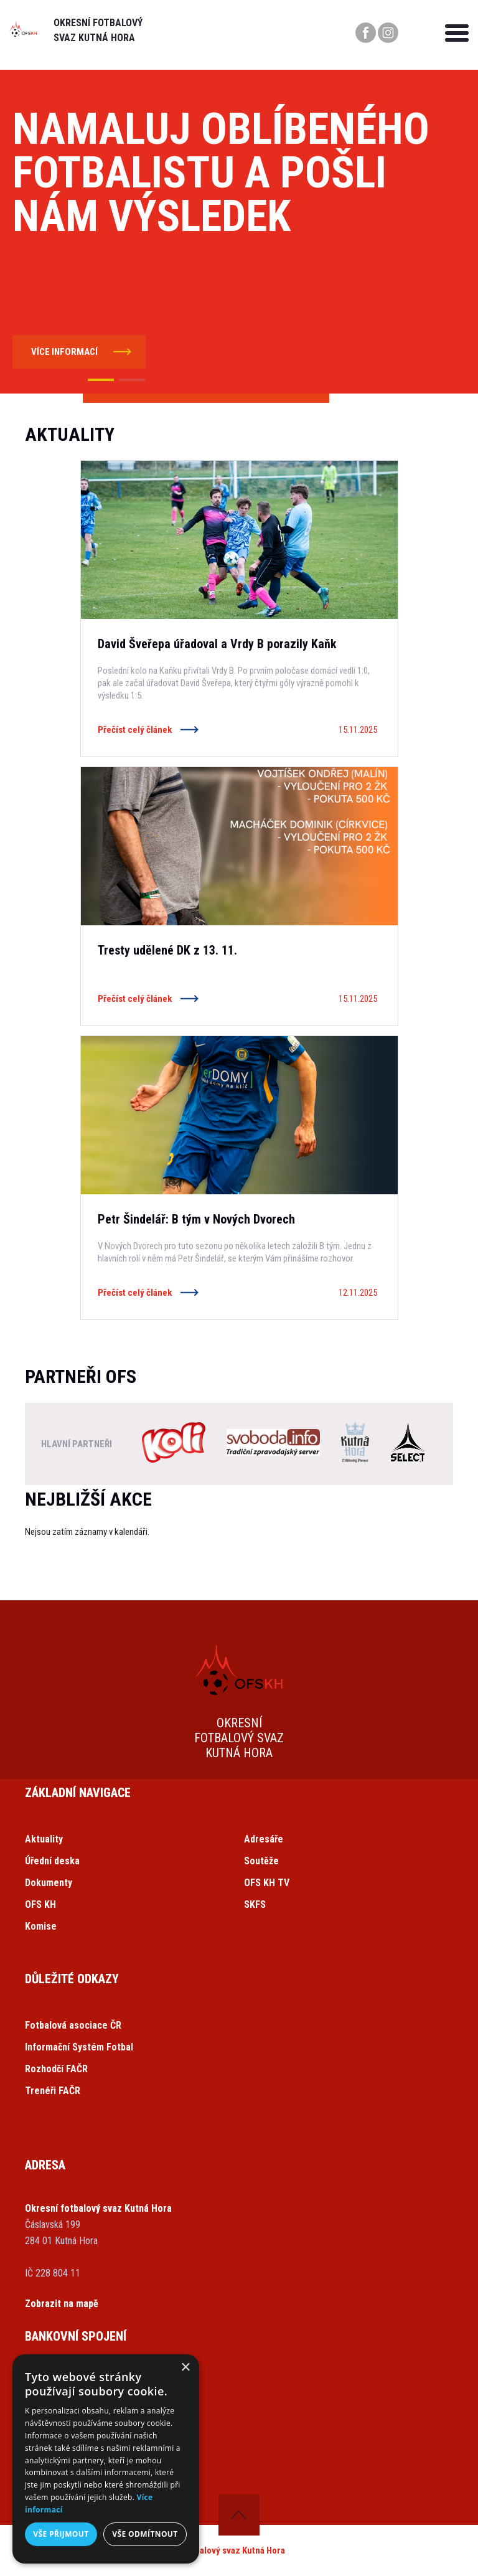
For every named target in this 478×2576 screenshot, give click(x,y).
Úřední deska (52, 1861)
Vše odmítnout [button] (144, 2534)
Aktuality (44, 1839)
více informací (64, 351)
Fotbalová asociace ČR (73, 2025)
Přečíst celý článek (135, 729)
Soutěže (261, 1861)
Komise (41, 1926)
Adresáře (263, 1839)
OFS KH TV (266, 1883)
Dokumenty (48, 1883)
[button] (101, 380)
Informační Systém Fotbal (79, 2047)
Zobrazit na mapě (61, 2303)
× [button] (185, 2367)
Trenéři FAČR (52, 2091)
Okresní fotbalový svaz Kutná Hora (218, 2550)
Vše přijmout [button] (60, 2534)
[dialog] (105, 2459)
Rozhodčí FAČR (56, 2069)
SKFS (255, 1904)
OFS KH (40, 1904)
